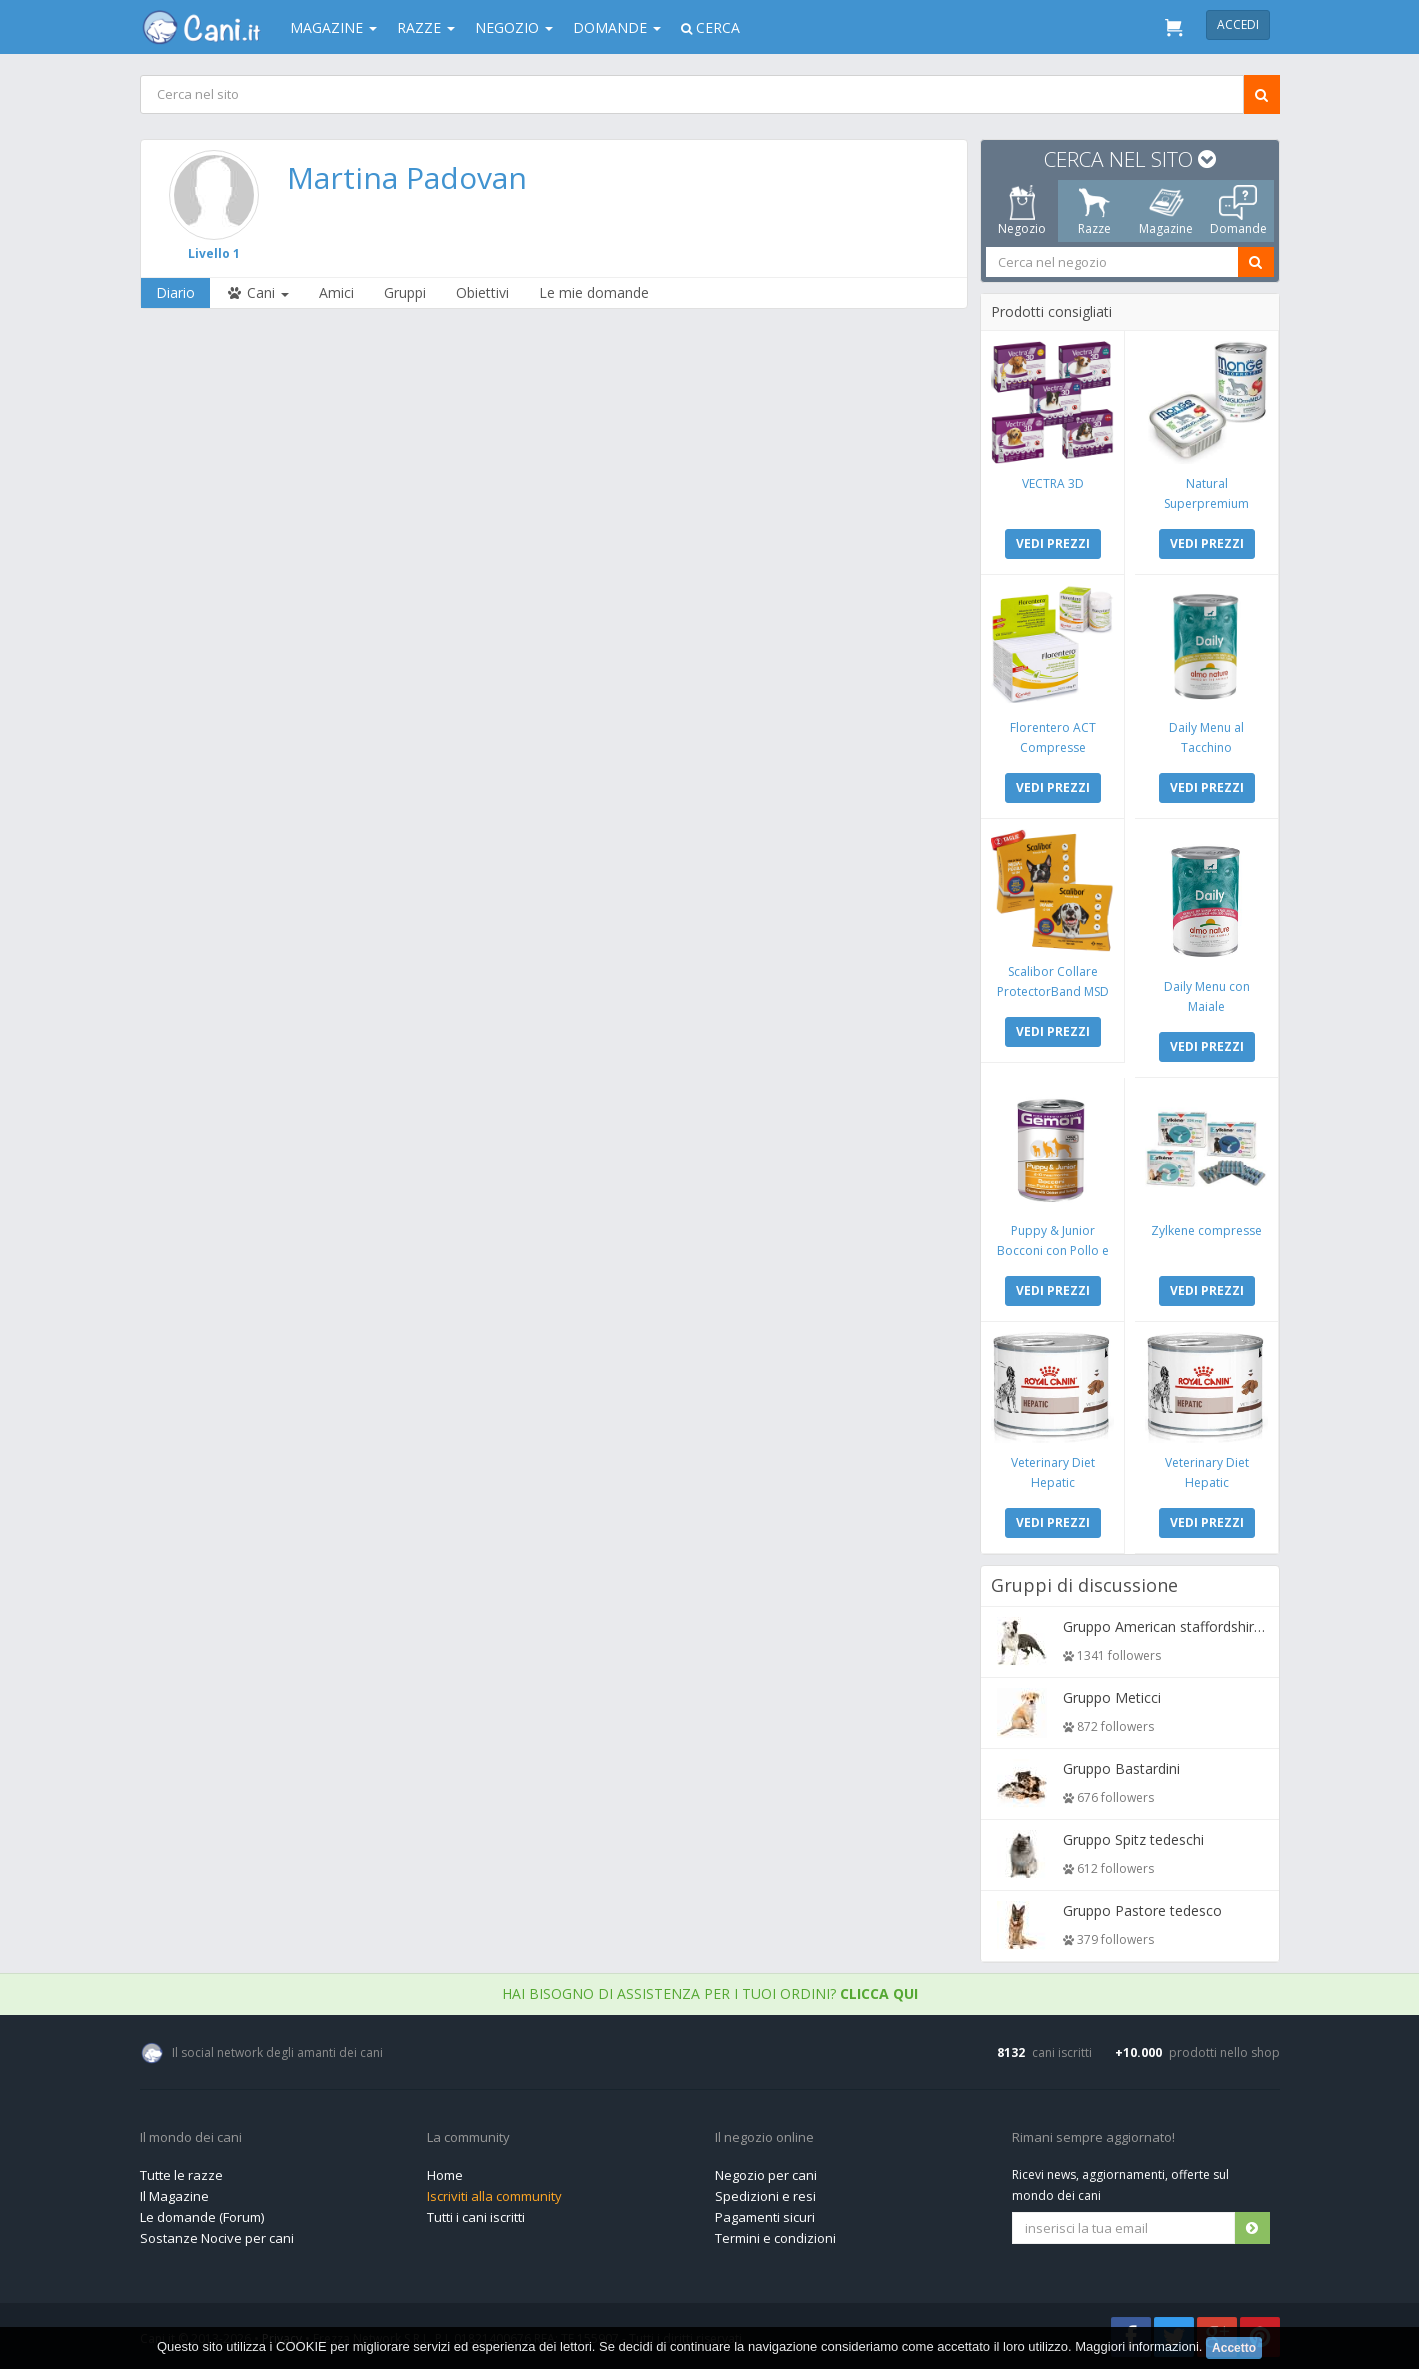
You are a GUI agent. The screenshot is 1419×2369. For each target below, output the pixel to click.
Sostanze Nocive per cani (217, 2238)
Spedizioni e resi (765, 2196)
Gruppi (405, 292)
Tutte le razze (181, 2175)
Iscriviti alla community (494, 2196)
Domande (617, 27)
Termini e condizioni (775, 2238)
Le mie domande (594, 292)
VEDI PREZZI (1052, 543)
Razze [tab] (1093, 211)
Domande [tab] (1237, 211)
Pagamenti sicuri (765, 2217)
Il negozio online (764, 2138)
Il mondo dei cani (191, 2138)
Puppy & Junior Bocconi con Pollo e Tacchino (1052, 1250)
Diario (175, 292)
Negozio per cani (766, 2175)
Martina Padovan (406, 177)
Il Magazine (174, 2196)
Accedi (1238, 24)
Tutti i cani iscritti (476, 2217)
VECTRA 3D (1052, 483)
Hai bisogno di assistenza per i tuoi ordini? (710, 1993)
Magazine (333, 27)
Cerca (710, 27)
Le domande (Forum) (202, 2217)
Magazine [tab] (1166, 211)
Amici (336, 292)
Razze (426, 27)
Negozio (514, 27)
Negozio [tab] (1022, 211)
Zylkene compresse (1206, 1230)
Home (445, 2175)
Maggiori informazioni (1137, 2346)
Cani (257, 292)
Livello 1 (213, 253)
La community (468, 2138)
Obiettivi (482, 292)
